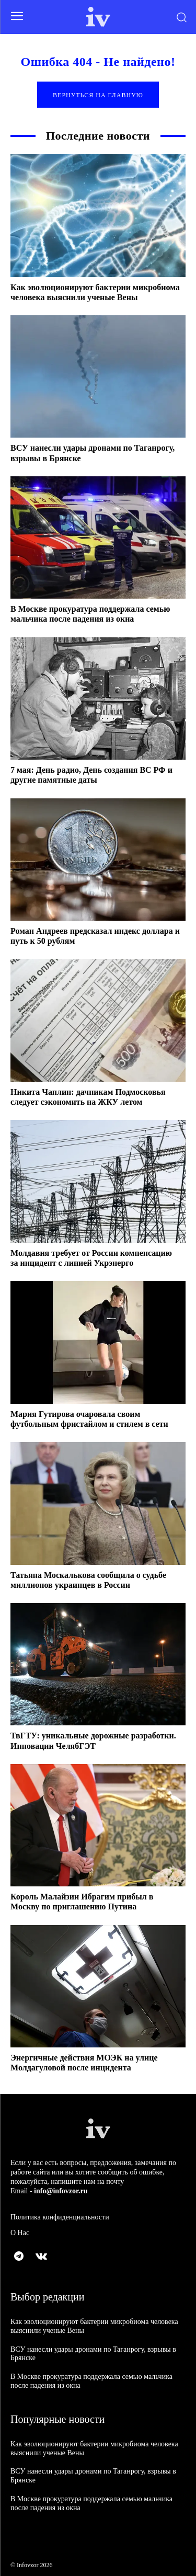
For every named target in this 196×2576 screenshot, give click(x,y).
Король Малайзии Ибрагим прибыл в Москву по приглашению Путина (81, 1901)
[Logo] (98, 17)
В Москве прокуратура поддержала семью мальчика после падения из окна (90, 613)
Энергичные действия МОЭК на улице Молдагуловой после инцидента (84, 2062)
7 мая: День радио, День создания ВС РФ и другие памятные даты (91, 774)
